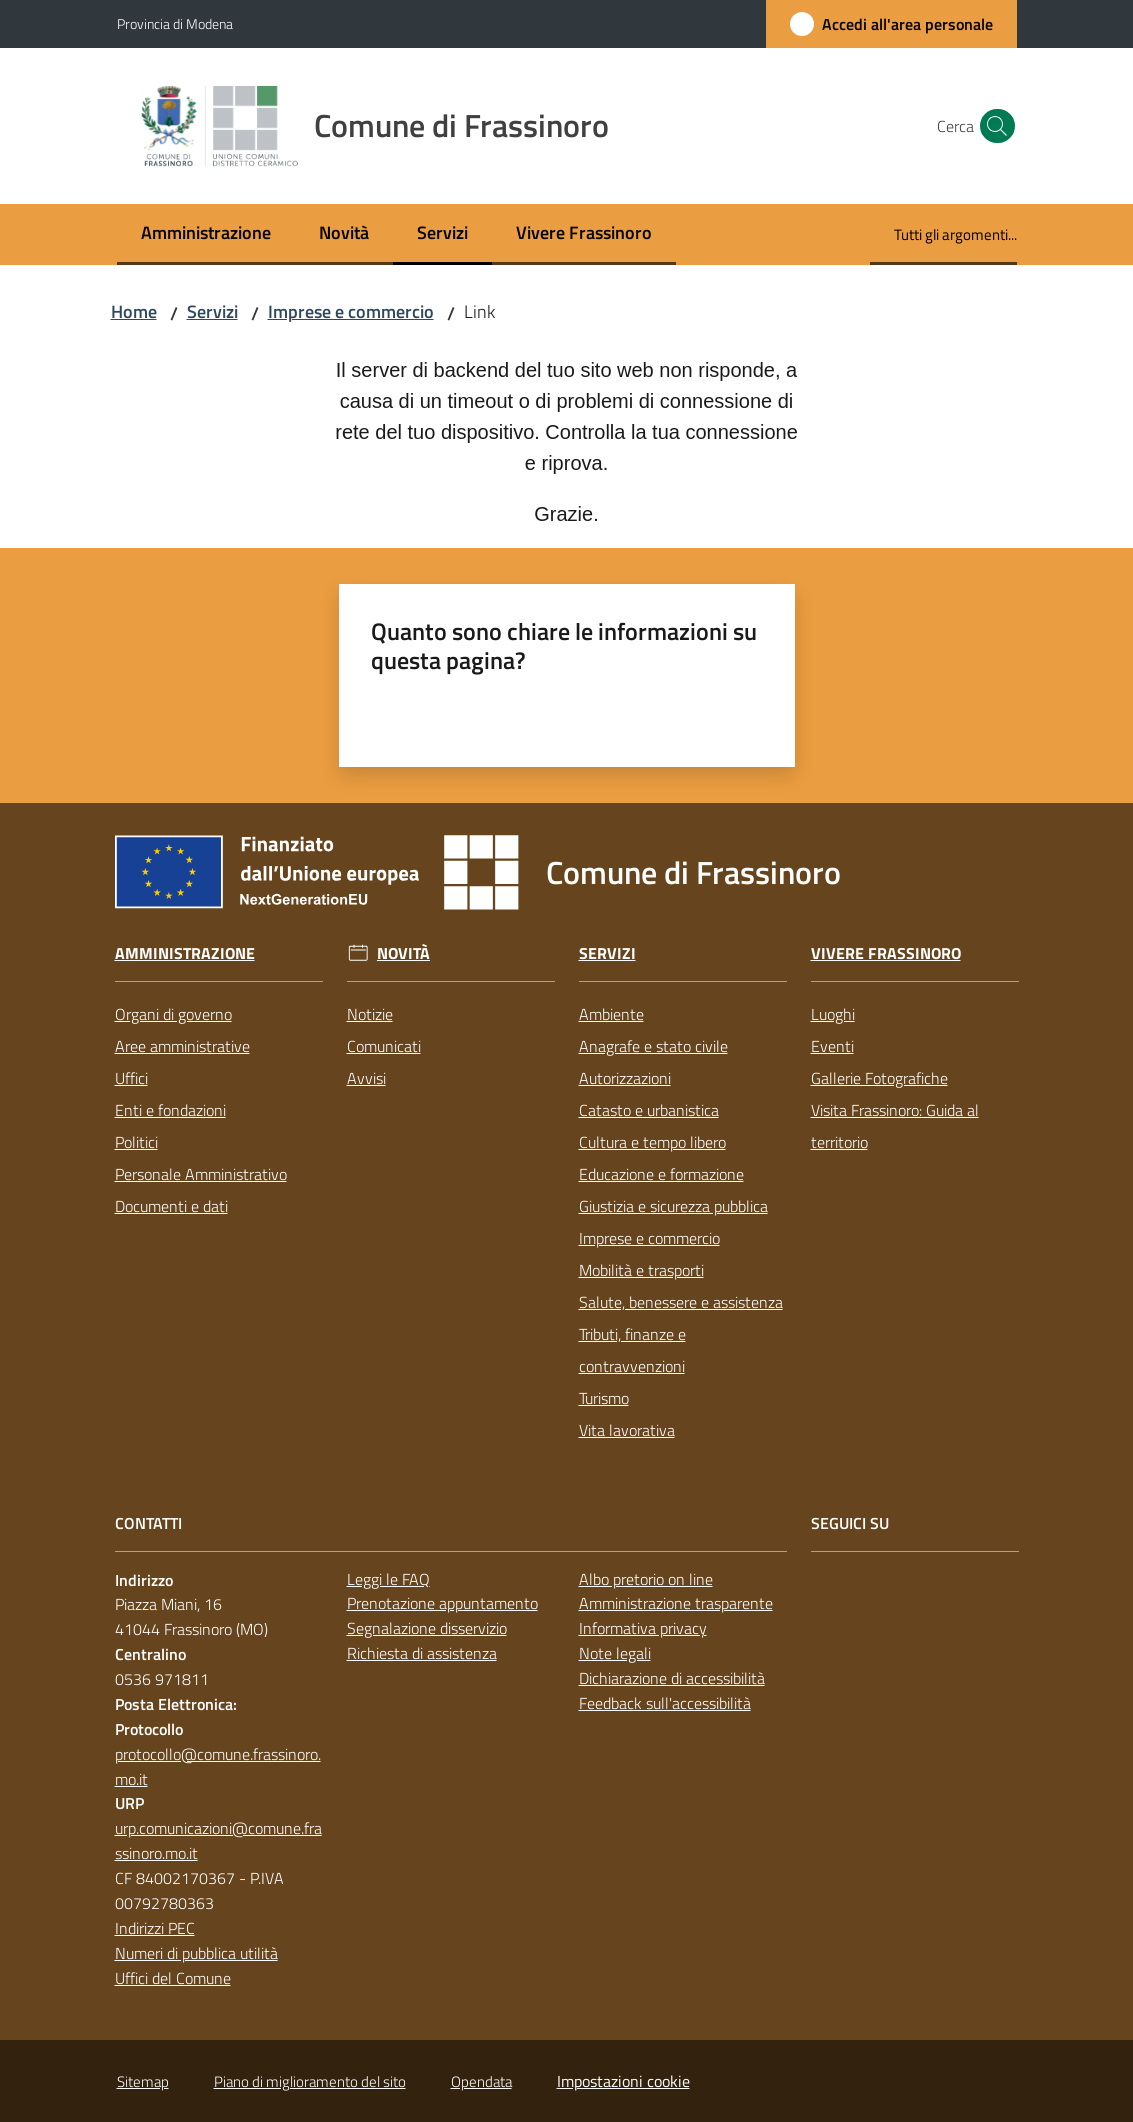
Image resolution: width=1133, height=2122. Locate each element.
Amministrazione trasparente (676, 1603)
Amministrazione (185, 953)
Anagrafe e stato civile (653, 1046)
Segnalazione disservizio (427, 1628)
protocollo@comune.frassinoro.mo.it (218, 1766)
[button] (993, 126)
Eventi (832, 1046)
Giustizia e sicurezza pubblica (673, 1206)
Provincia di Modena (175, 23)
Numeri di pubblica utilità (196, 1953)
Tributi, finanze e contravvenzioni (632, 1350)
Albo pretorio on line (646, 1579)
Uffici (131, 1078)
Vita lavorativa (627, 1430)
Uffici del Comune (173, 1978)
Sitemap (143, 2081)
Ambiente (611, 1014)
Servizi (212, 311)
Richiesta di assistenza (422, 1653)
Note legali (615, 1653)
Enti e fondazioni (170, 1110)
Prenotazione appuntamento (442, 1603)
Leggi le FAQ (388, 1579)
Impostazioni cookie (623, 2081)
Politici (136, 1142)
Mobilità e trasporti (641, 1270)
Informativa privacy (643, 1628)
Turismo (604, 1398)
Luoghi (833, 1014)
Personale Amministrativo (201, 1174)
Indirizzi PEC (155, 1928)
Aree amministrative (182, 1046)
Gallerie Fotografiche (879, 1078)
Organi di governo (173, 1014)
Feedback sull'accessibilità (665, 1703)
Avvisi (366, 1078)
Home (134, 311)
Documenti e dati (171, 1206)
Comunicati (384, 1046)
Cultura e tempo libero (652, 1142)
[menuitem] (206, 234)
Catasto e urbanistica (649, 1110)
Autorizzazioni (625, 1078)
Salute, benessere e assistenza (681, 1302)
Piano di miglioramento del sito (310, 2081)
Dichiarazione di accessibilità (672, 1678)
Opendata (481, 2081)
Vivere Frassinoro (886, 953)
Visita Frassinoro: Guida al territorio (895, 1126)
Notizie (370, 1014)
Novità (403, 953)
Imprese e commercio (351, 311)
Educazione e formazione (661, 1174)
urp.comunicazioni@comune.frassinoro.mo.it (218, 1840)
